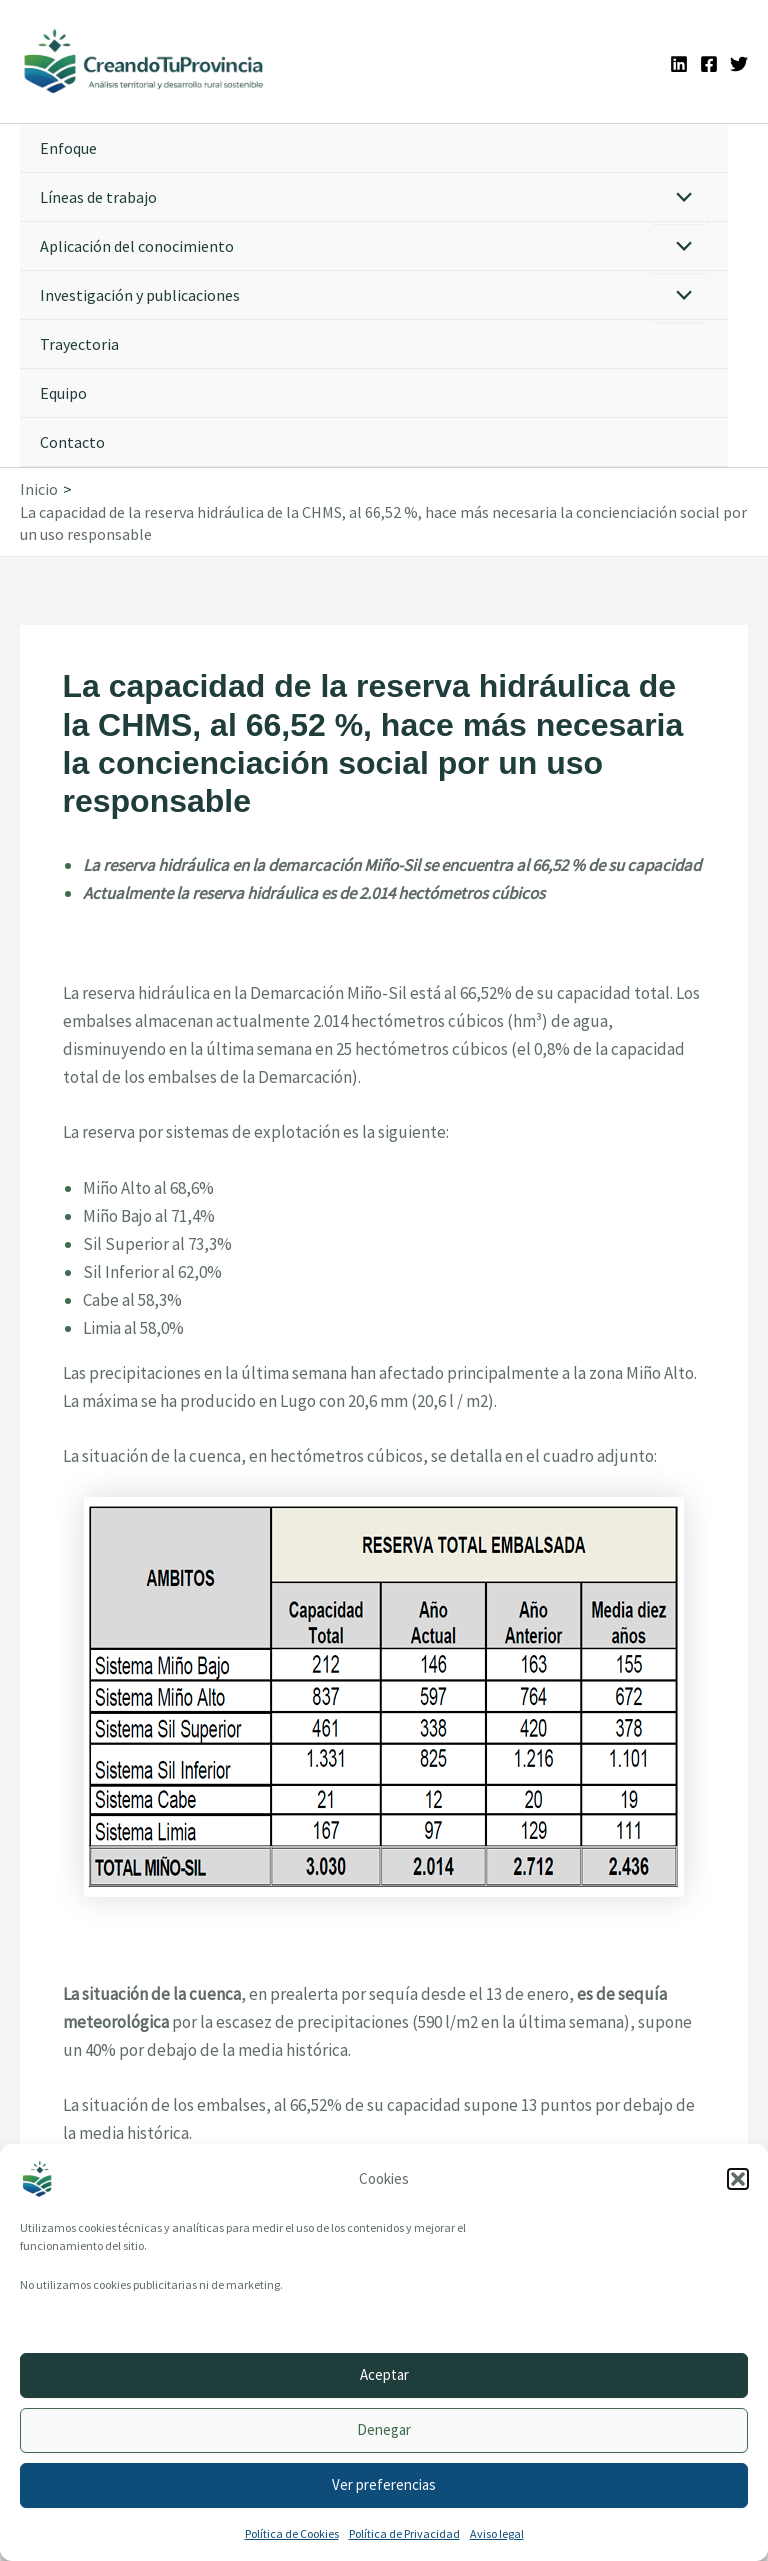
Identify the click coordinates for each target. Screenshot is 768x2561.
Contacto (72, 445)
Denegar (384, 2429)
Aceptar (384, 2374)
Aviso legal (497, 2533)
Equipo (63, 396)
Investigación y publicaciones (140, 298)
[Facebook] (709, 65)
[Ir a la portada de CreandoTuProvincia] (149, 63)
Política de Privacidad (404, 2533)
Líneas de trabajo (98, 200)
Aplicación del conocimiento (137, 249)
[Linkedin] (679, 65)
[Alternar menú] (679, 201)
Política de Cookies (292, 2533)
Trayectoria (79, 347)
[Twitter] (739, 65)
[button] (738, 2179)
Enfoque (68, 151)
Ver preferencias (384, 2484)
